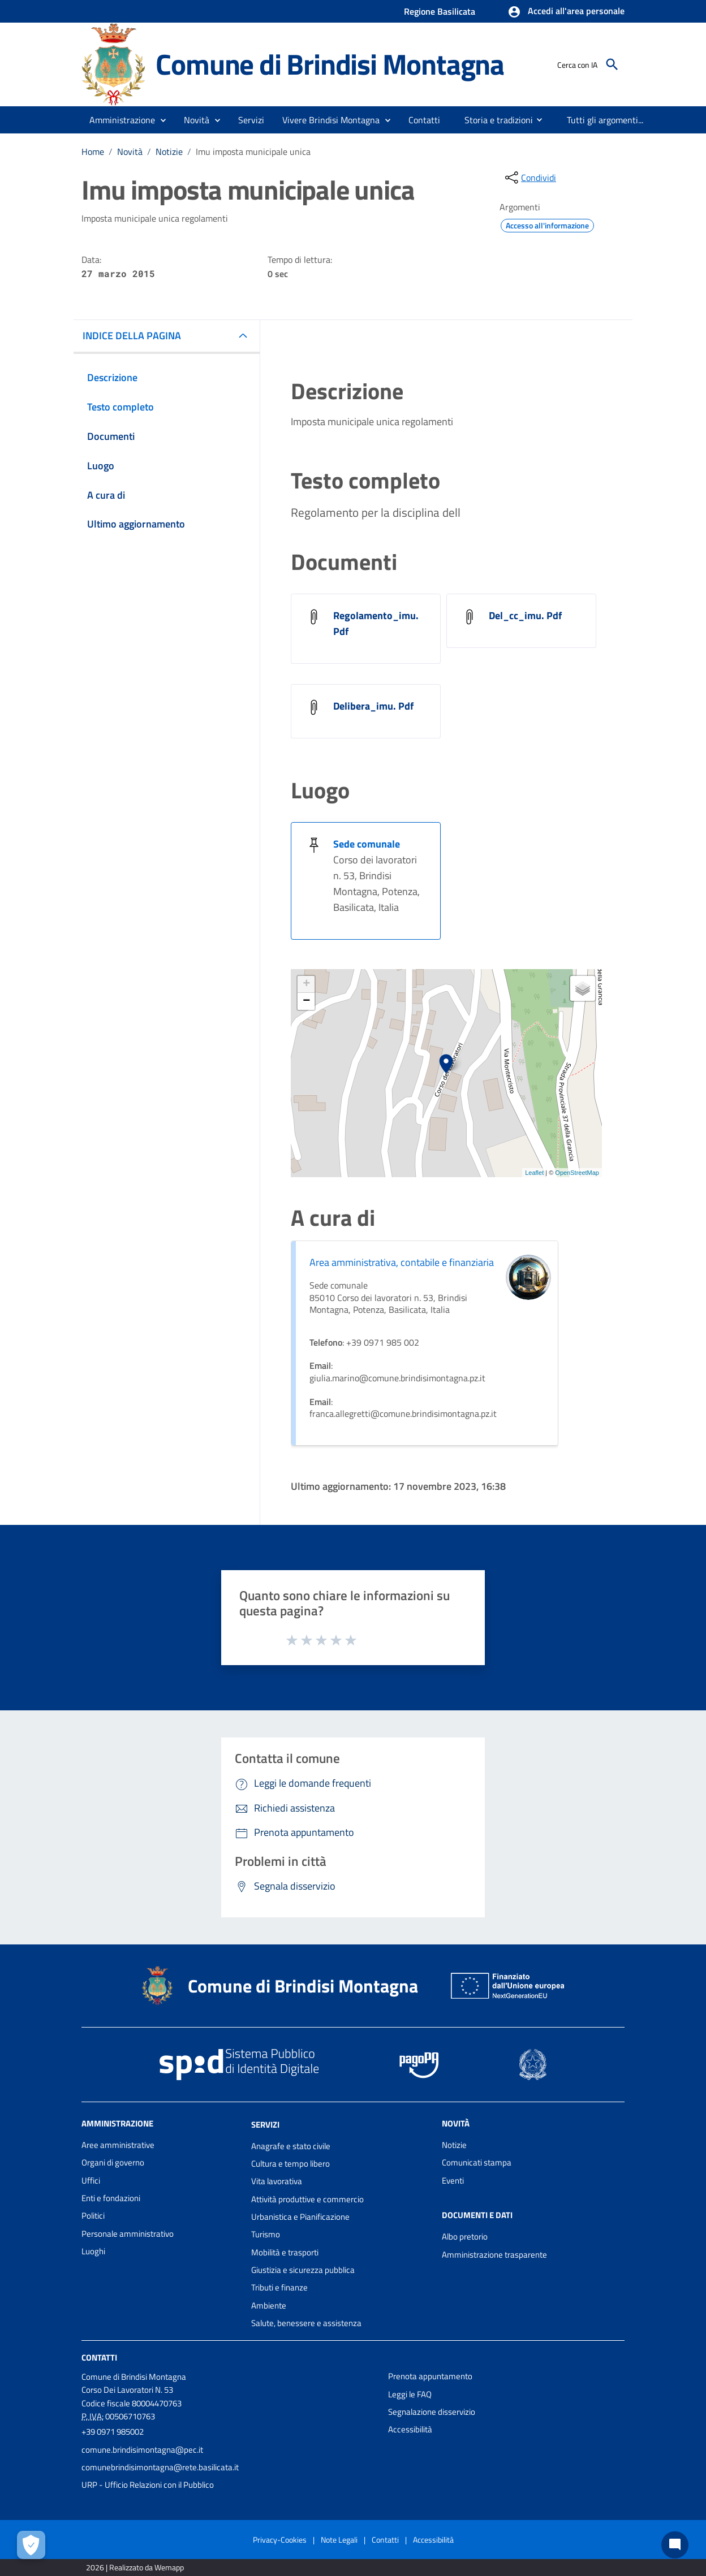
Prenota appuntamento (430, 2376)
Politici (93, 2215)
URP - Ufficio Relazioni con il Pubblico (147, 2484)
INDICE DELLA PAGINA (132, 335)
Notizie (169, 151)
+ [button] (306, 984)
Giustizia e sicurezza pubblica (303, 2269)
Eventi (453, 2180)
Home (92, 151)
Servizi (265, 2124)
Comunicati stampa (476, 2162)
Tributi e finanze (279, 2287)
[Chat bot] (675, 2545)
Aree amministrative (117, 2144)
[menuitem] (424, 120)
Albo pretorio (465, 2236)
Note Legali (339, 2539)
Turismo (265, 2234)
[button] (566, 12)
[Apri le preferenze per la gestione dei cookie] (31, 2545)
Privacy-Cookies (280, 2539)
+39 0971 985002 (112, 2431)
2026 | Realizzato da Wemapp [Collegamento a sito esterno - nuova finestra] (135, 2567)
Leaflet (534, 1172)
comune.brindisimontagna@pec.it (142, 2449)
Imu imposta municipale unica (253, 151)
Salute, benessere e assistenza (306, 2322)
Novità (130, 151)
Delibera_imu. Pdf (373, 706)
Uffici (90, 2180)
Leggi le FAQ (410, 2394)
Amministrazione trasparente (494, 2254)
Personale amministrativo (127, 2233)
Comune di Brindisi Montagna (330, 64)
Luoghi (93, 2251)
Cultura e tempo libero (290, 2163)
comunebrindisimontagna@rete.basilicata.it (160, 2467)
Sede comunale (366, 844)
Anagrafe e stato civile (290, 2146)
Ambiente (268, 2305)
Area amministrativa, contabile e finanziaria (401, 1262)
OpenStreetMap (577, 1172)
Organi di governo (112, 2162)
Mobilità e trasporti (284, 2252)
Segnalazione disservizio (431, 2411)
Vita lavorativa (276, 2181)
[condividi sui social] (529, 177)
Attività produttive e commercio (307, 2199)
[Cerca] (612, 64)
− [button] (306, 1001)
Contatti (99, 2357)
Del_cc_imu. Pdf (525, 615)
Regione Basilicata (439, 11)
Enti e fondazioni (110, 2198)
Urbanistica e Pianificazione (300, 2216)
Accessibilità (410, 2429)
